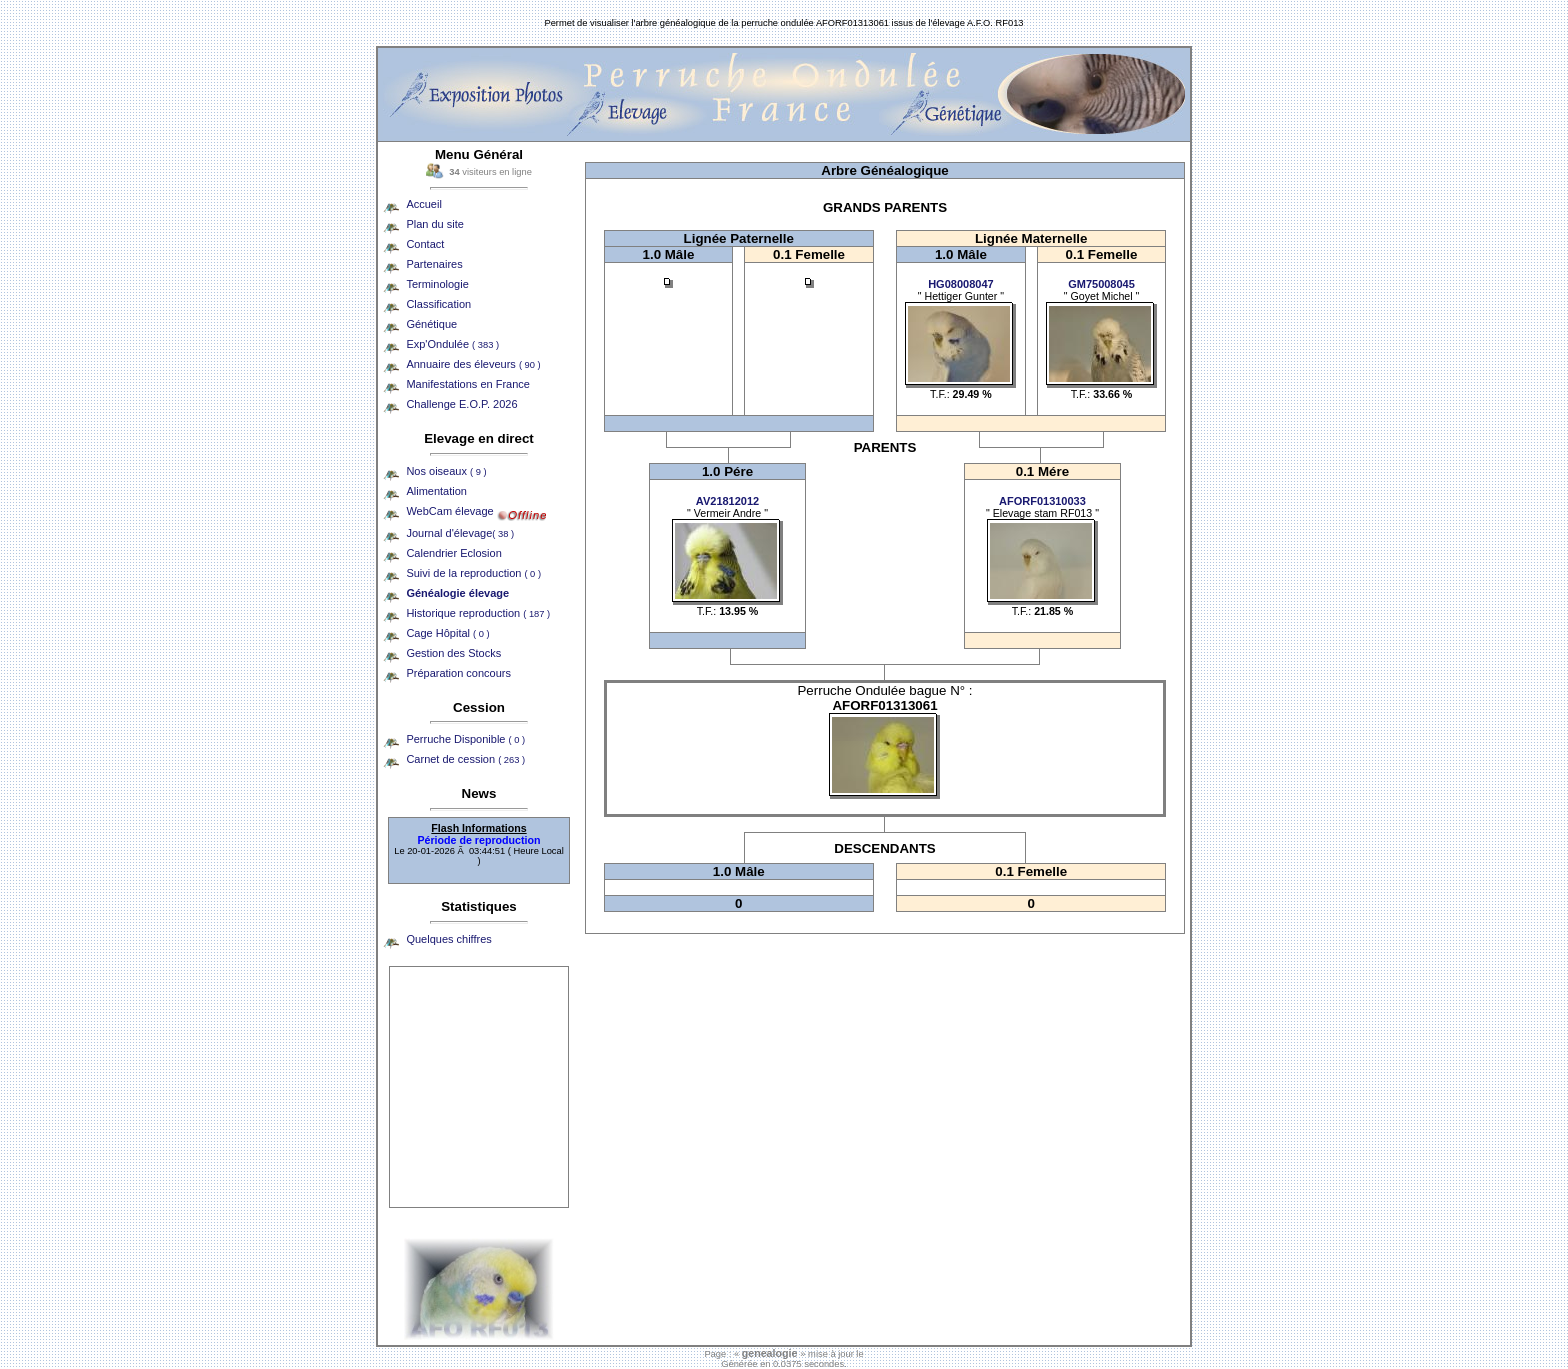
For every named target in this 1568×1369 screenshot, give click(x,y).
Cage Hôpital (447, 633)
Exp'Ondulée (452, 344)
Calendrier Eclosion (453, 553)
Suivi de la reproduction (473, 573)
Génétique (431, 324)
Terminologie (437, 284)
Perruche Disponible (465, 739)
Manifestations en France (468, 384)
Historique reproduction (478, 613)
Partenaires (434, 264)
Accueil (423, 204)
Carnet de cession (465, 759)
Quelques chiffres (448, 939)
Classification (438, 304)
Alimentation (436, 491)
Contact (425, 244)
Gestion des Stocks (453, 653)
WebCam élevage (449, 511)
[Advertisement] (479, 1087)
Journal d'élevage (460, 533)
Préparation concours (458, 673)
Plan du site (434, 224)
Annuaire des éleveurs (473, 364)
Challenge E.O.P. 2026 (461, 404)
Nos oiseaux (446, 471)
